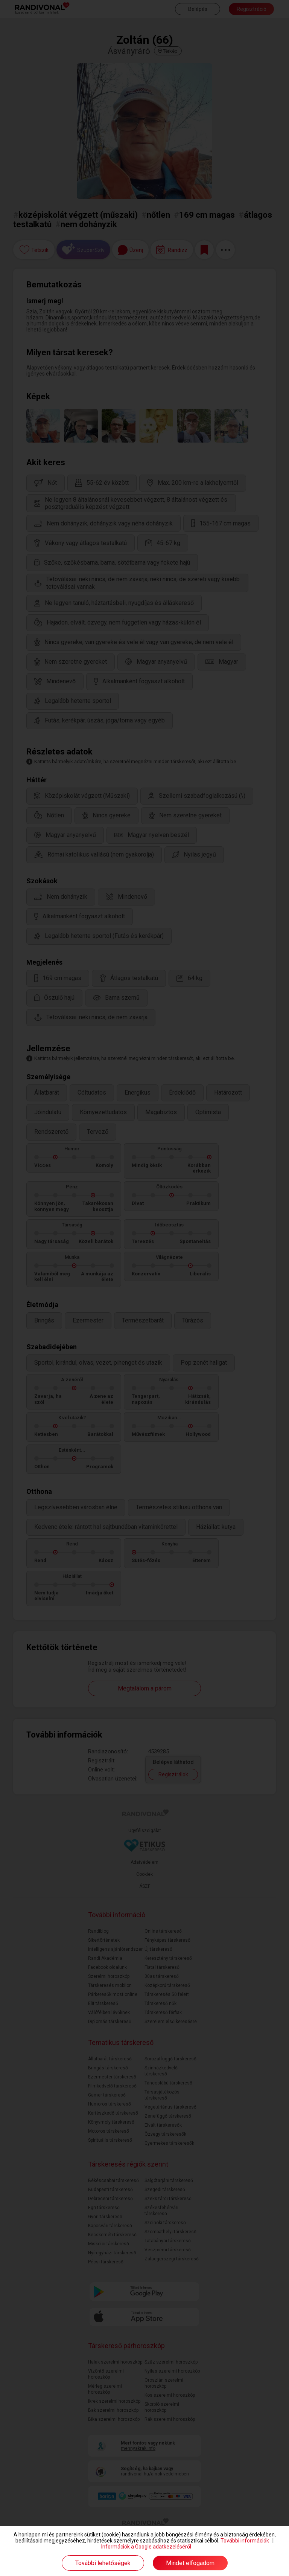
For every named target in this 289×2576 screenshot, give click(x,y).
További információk (245, 2541)
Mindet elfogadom (190, 2563)
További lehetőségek (103, 2563)
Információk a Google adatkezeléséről (146, 2547)
